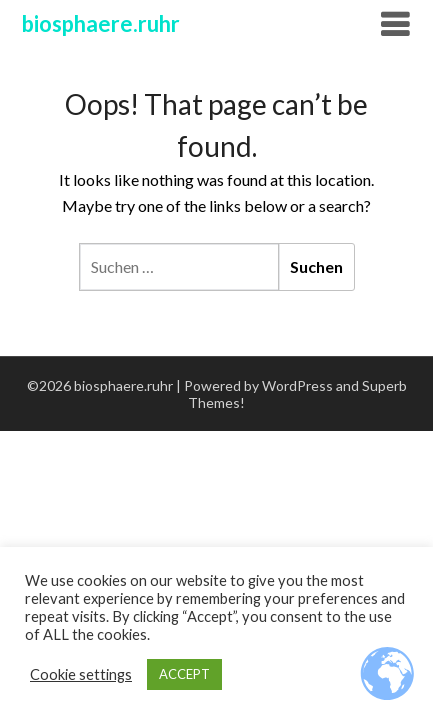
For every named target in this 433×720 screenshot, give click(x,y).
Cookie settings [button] (81, 674)
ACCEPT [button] (184, 674)
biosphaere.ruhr (101, 23)
